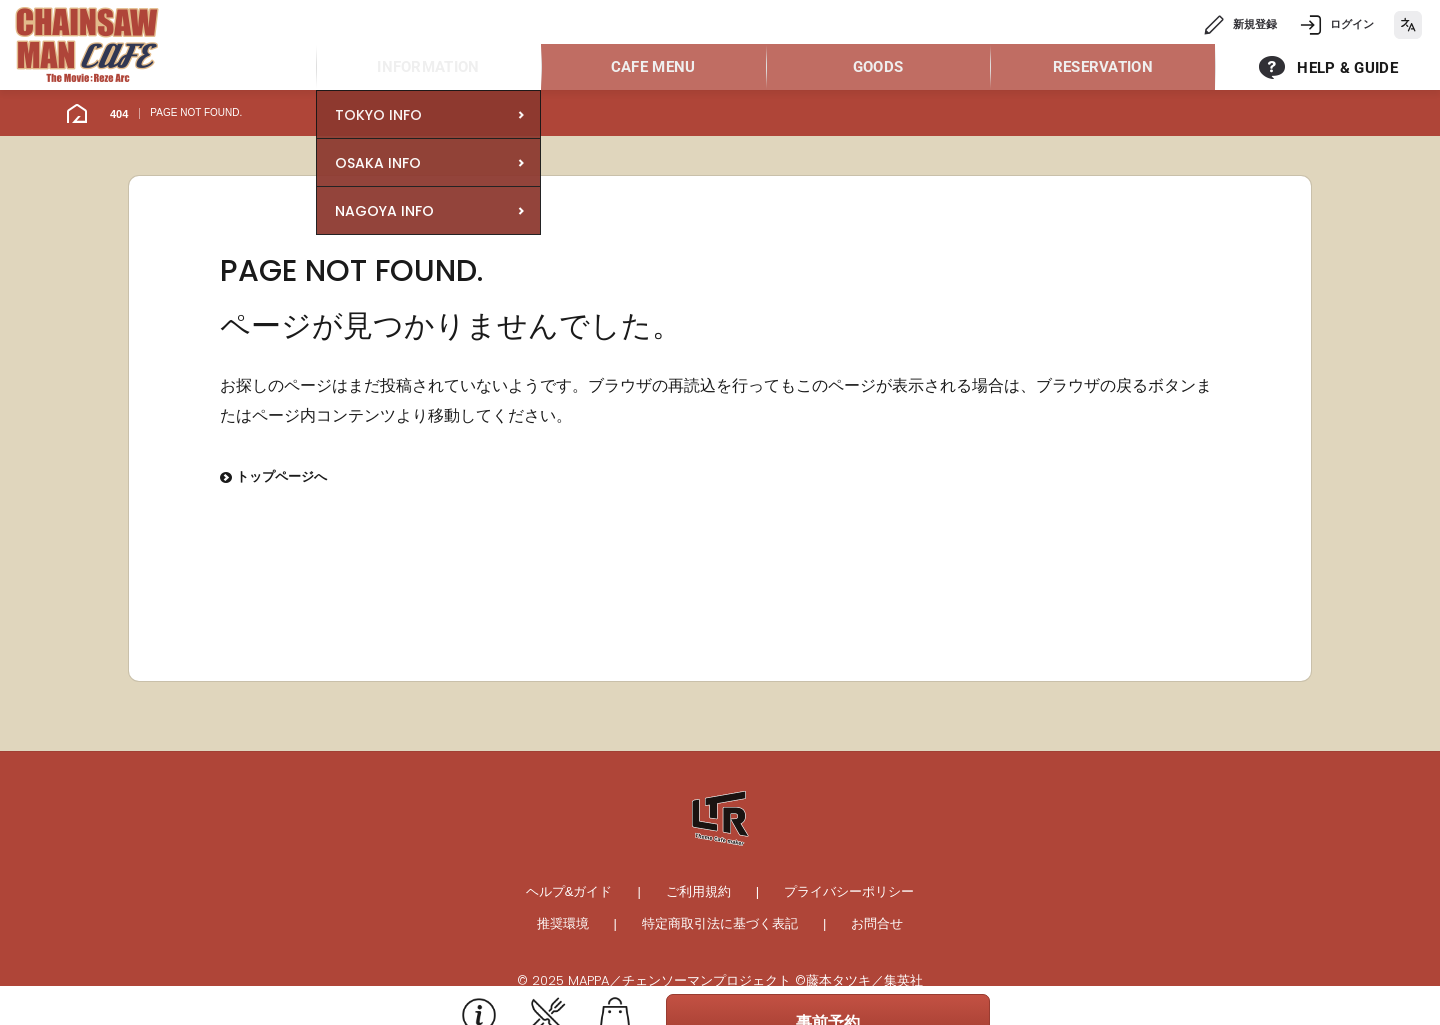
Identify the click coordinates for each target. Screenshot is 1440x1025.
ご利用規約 (698, 891)
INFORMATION (428, 67)
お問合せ (877, 923)
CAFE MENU (653, 67)
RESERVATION (1103, 67)
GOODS (878, 67)
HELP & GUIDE (1347, 68)
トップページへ (273, 478)
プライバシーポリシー (849, 891)
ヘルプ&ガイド (569, 891)
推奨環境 (563, 923)
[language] (1408, 25)
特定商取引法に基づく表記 (720, 923)
